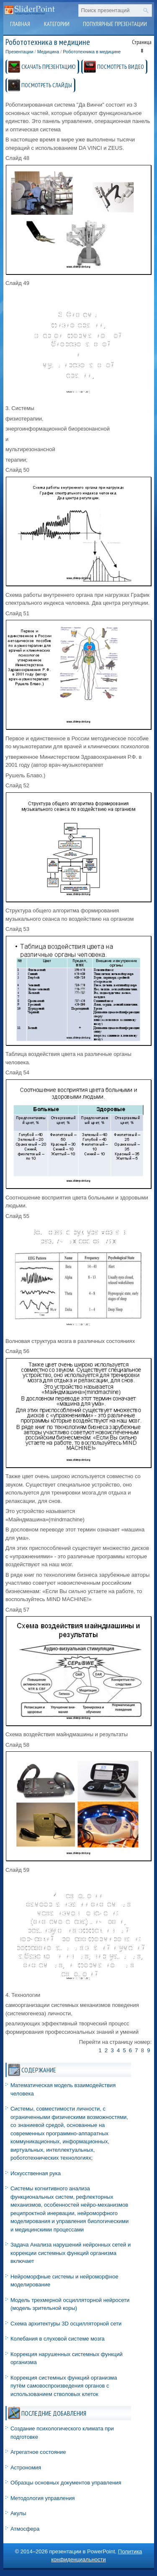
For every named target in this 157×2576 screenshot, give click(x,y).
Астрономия (25, 2467)
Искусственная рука (35, 2173)
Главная (20, 24)
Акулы (18, 2513)
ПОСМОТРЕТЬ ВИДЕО (120, 66)
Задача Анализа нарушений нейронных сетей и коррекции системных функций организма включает (70, 2253)
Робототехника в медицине (92, 51)
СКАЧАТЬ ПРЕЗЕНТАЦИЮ (48, 66)
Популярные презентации (115, 24)
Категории (56, 24)
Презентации (19, 51)
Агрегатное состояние (38, 2452)
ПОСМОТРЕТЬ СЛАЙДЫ (46, 85)
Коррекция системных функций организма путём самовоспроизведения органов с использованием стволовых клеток (63, 2386)
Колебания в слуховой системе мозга (57, 2339)
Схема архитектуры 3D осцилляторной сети (65, 2323)
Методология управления (42, 2498)
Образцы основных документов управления (65, 2482)
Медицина (48, 51)
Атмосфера (24, 2529)
